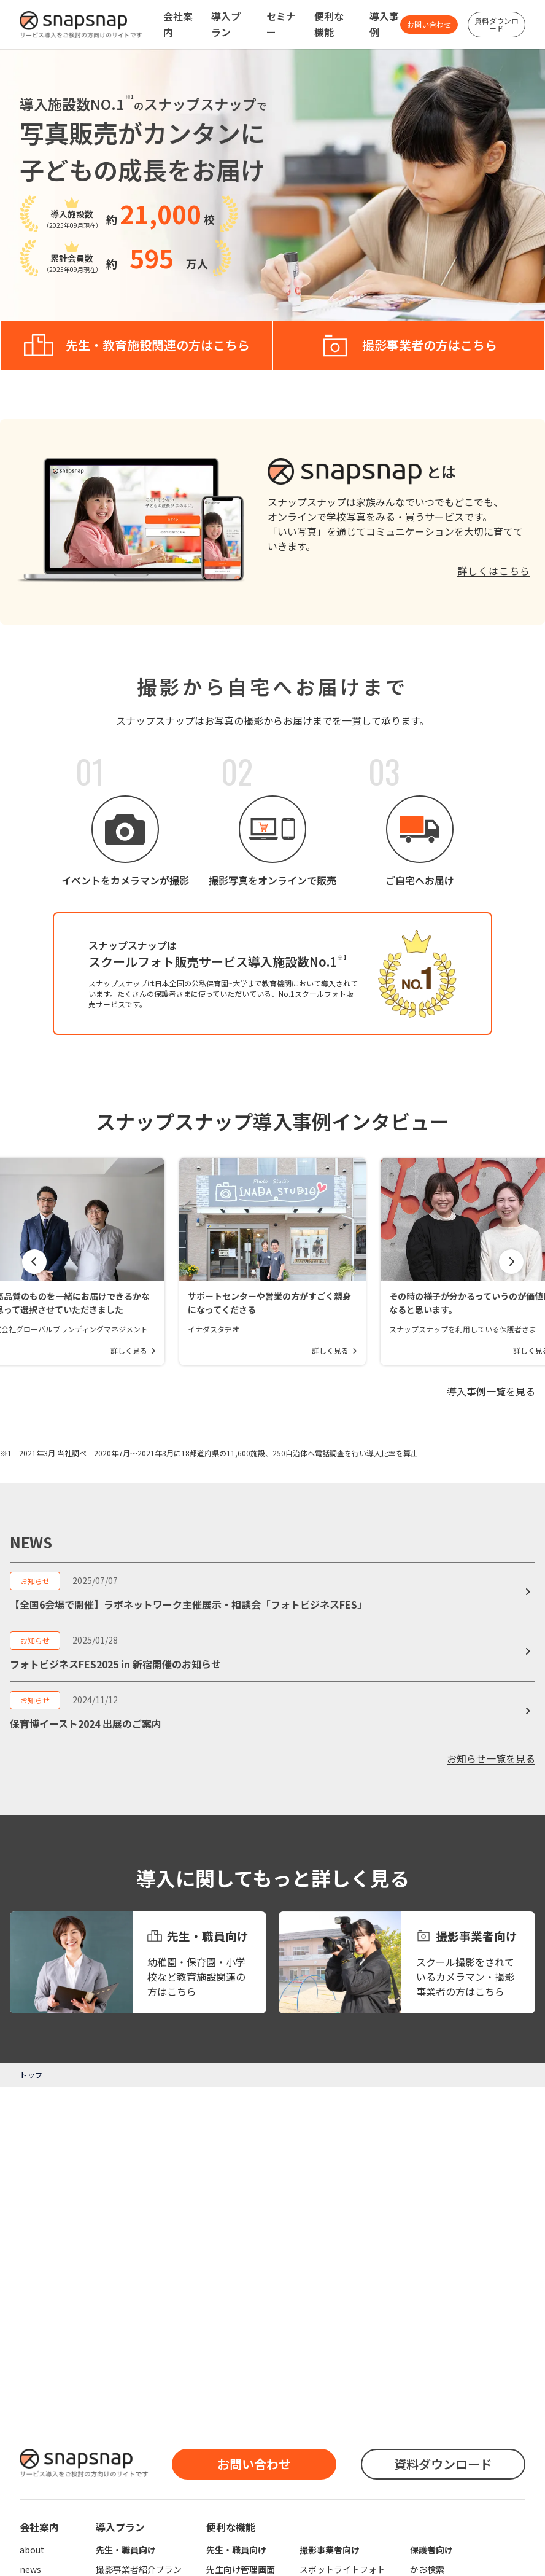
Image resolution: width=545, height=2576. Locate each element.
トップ (31, 2074)
